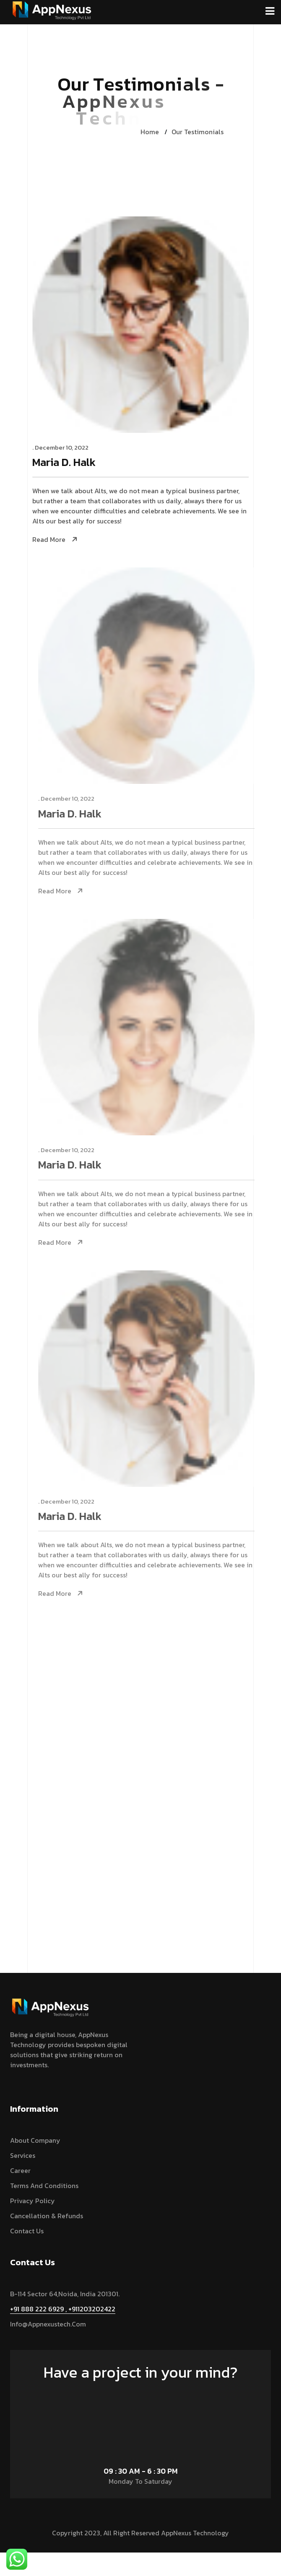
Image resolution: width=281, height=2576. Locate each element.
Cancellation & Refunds (46, 2216)
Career (20, 2170)
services (22, 2155)
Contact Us (27, 2231)
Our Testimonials (198, 132)
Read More (50, 539)
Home (149, 132)
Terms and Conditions (44, 2185)
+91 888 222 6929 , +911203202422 (62, 2309)
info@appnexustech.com (48, 2324)
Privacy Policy (32, 2201)
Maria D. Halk (65, 462)
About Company (35, 2140)
